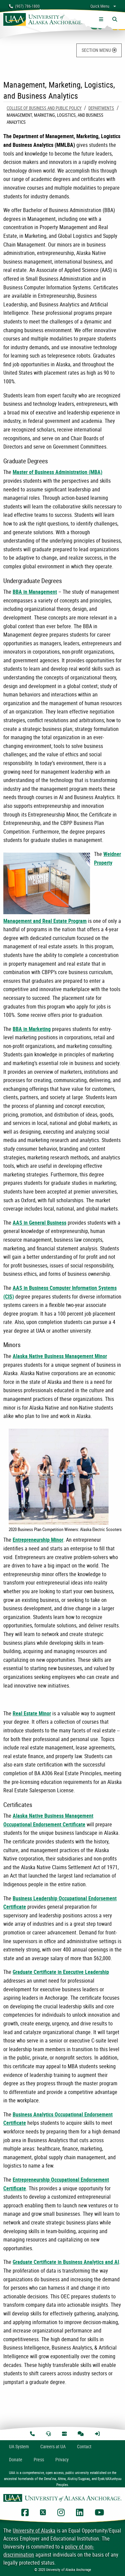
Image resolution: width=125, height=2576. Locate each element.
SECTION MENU (99, 50)
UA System (19, 2446)
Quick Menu (99, 6)
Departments (101, 108)
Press (39, 2459)
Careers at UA (53, 2446)
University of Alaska (34, 2530)
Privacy (62, 2459)
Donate (15, 2459)
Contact (84, 2446)
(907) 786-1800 (24, 6)
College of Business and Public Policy (44, 108)
